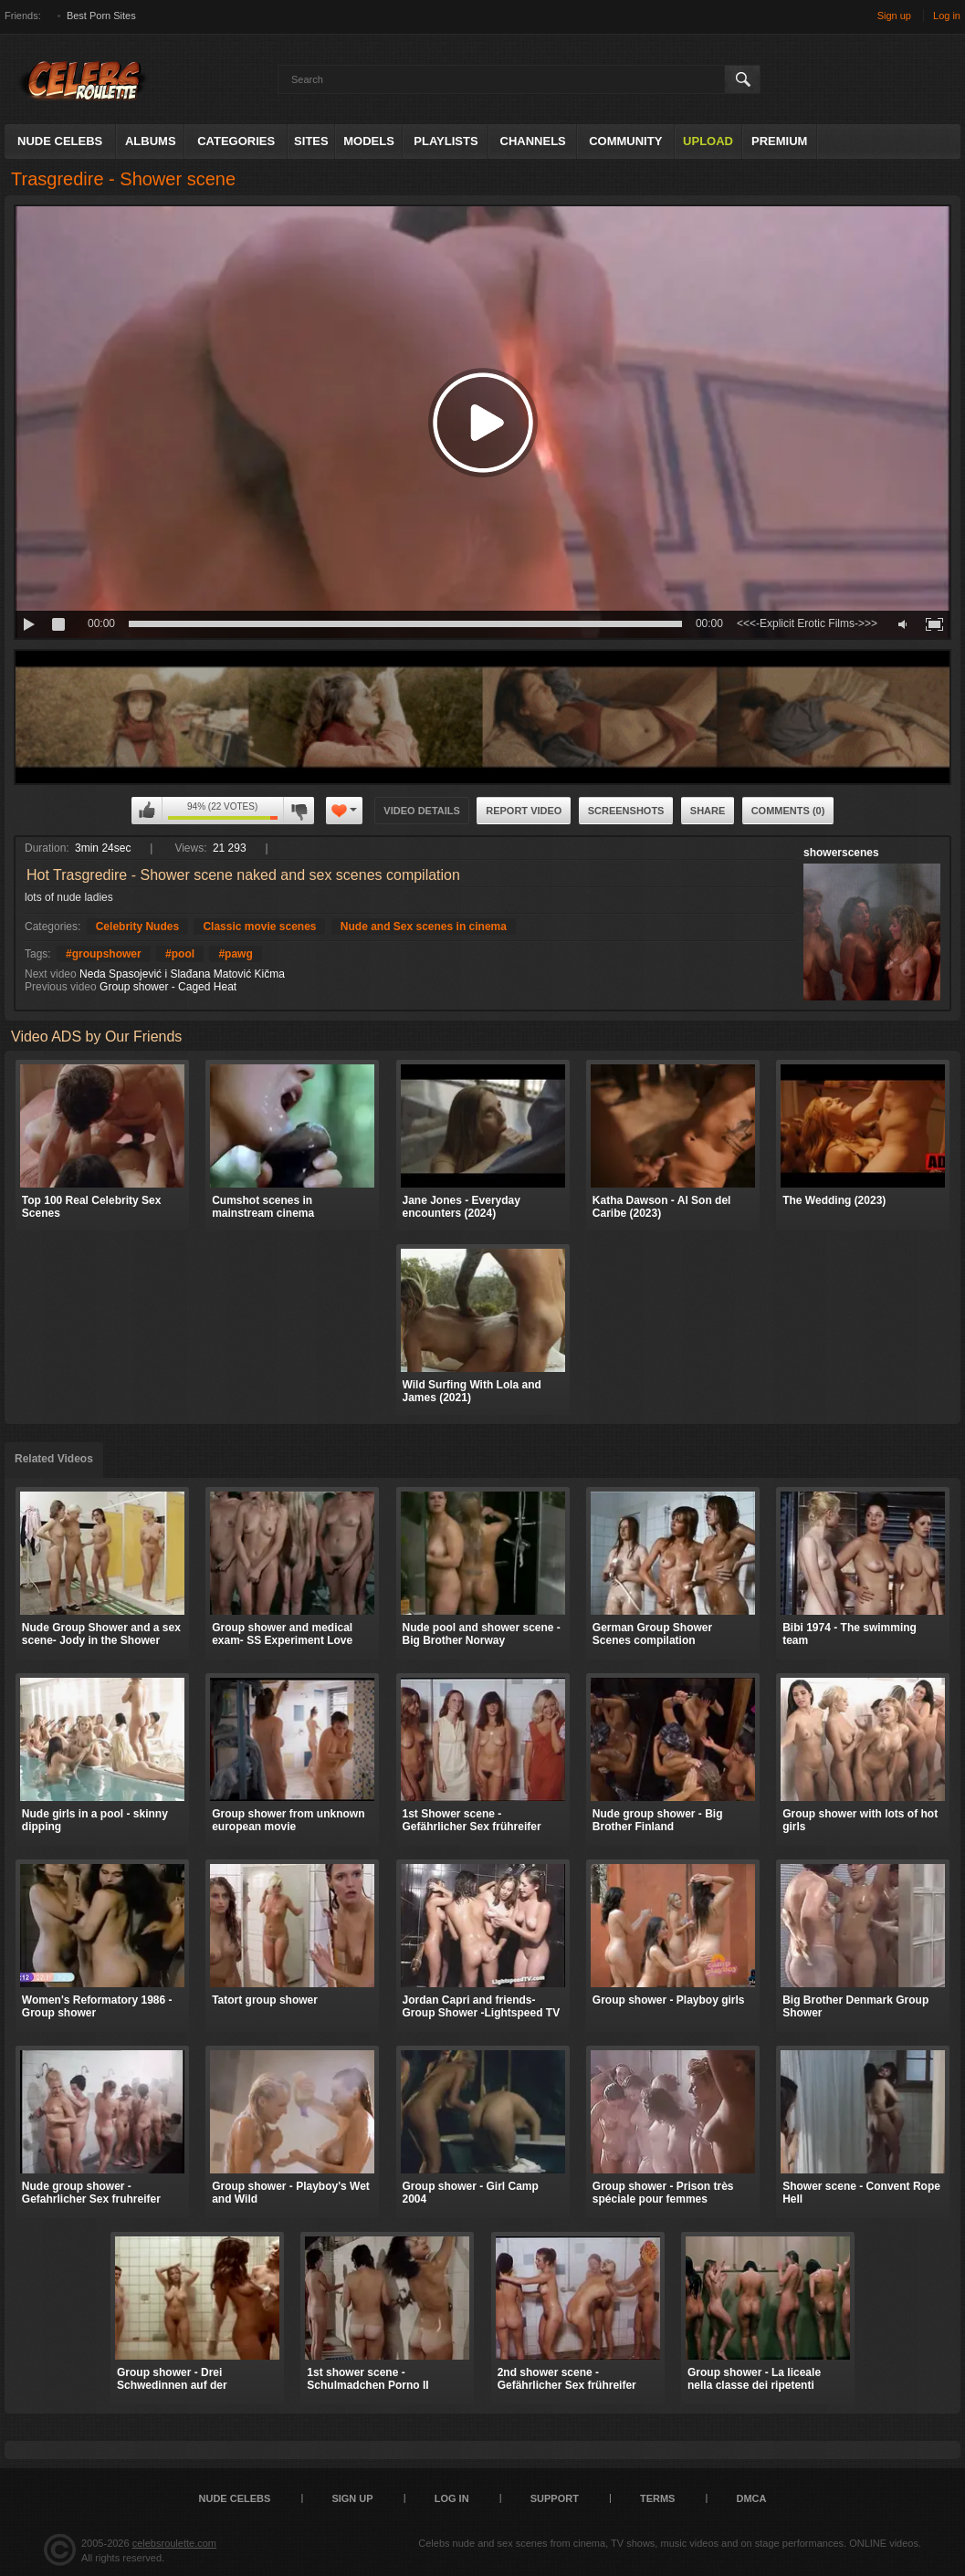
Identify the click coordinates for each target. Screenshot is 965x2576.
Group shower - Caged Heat (168, 986)
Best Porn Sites (101, 15)
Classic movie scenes (259, 926)
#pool (179, 954)
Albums (150, 141)
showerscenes (841, 852)
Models (368, 141)
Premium (779, 141)
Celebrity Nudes (137, 926)
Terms (658, 2498)
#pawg (235, 954)
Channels (533, 141)
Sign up (894, 15)
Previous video (61, 986)
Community (625, 141)
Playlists (445, 141)
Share (708, 810)
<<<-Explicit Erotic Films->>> (807, 623)
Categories (236, 141)
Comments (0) (788, 810)
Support (554, 2498)
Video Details (421, 810)
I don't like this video (298, 810)
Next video (51, 974)
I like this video (147, 810)
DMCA (751, 2498)
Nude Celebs (59, 141)
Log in (946, 15)
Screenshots (626, 810)
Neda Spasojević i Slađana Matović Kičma (182, 974)
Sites (311, 141)
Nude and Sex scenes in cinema (424, 926)
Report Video (523, 810)
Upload (708, 141)
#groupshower (104, 954)
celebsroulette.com (174, 2543)
